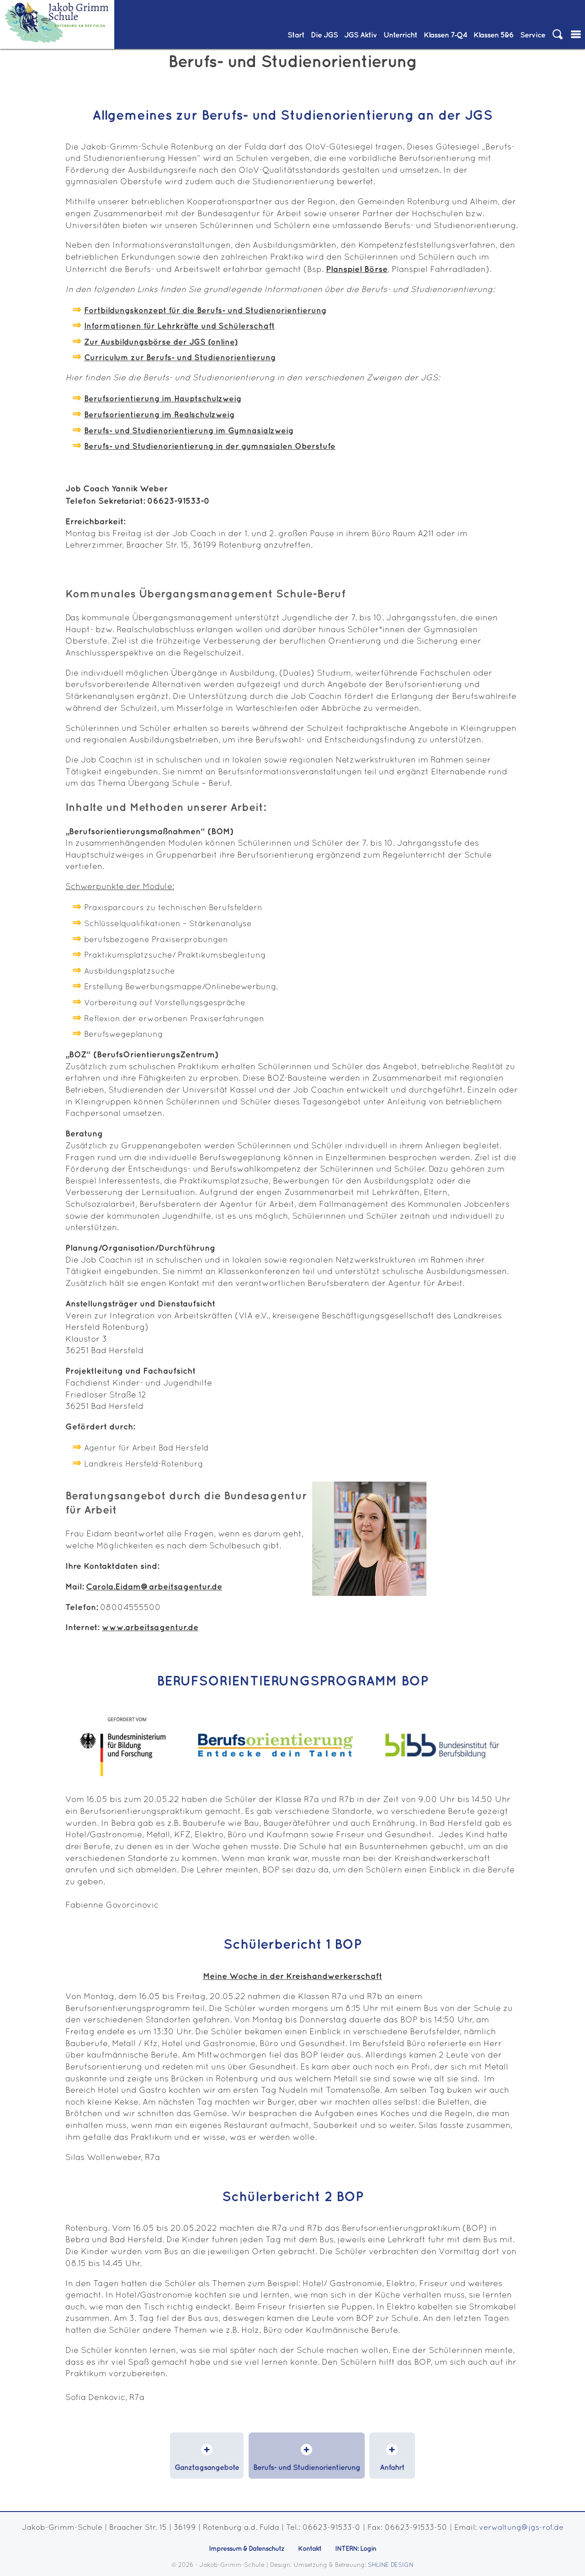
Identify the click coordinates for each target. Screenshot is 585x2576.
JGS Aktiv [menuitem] (360, 35)
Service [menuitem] (532, 35)
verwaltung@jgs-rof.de (521, 2527)
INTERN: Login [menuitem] (355, 2549)
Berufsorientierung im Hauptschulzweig (162, 399)
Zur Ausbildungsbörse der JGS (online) (161, 342)
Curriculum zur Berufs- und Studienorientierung (180, 358)
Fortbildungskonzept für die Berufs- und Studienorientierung (205, 311)
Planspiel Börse (357, 269)
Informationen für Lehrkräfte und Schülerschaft (179, 326)
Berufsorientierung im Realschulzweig (159, 415)
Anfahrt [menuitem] (392, 2467)
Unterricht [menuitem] (400, 35)
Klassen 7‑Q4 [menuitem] (445, 35)
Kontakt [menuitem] (309, 2549)
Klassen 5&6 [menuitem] (493, 35)
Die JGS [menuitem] (324, 35)
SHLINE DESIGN (391, 2565)
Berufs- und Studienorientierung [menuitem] (306, 2467)
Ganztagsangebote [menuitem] (207, 2467)
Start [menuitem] (295, 35)
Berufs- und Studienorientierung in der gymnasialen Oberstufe (209, 446)
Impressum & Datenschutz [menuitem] (246, 2549)
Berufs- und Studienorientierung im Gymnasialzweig (188, 431)
